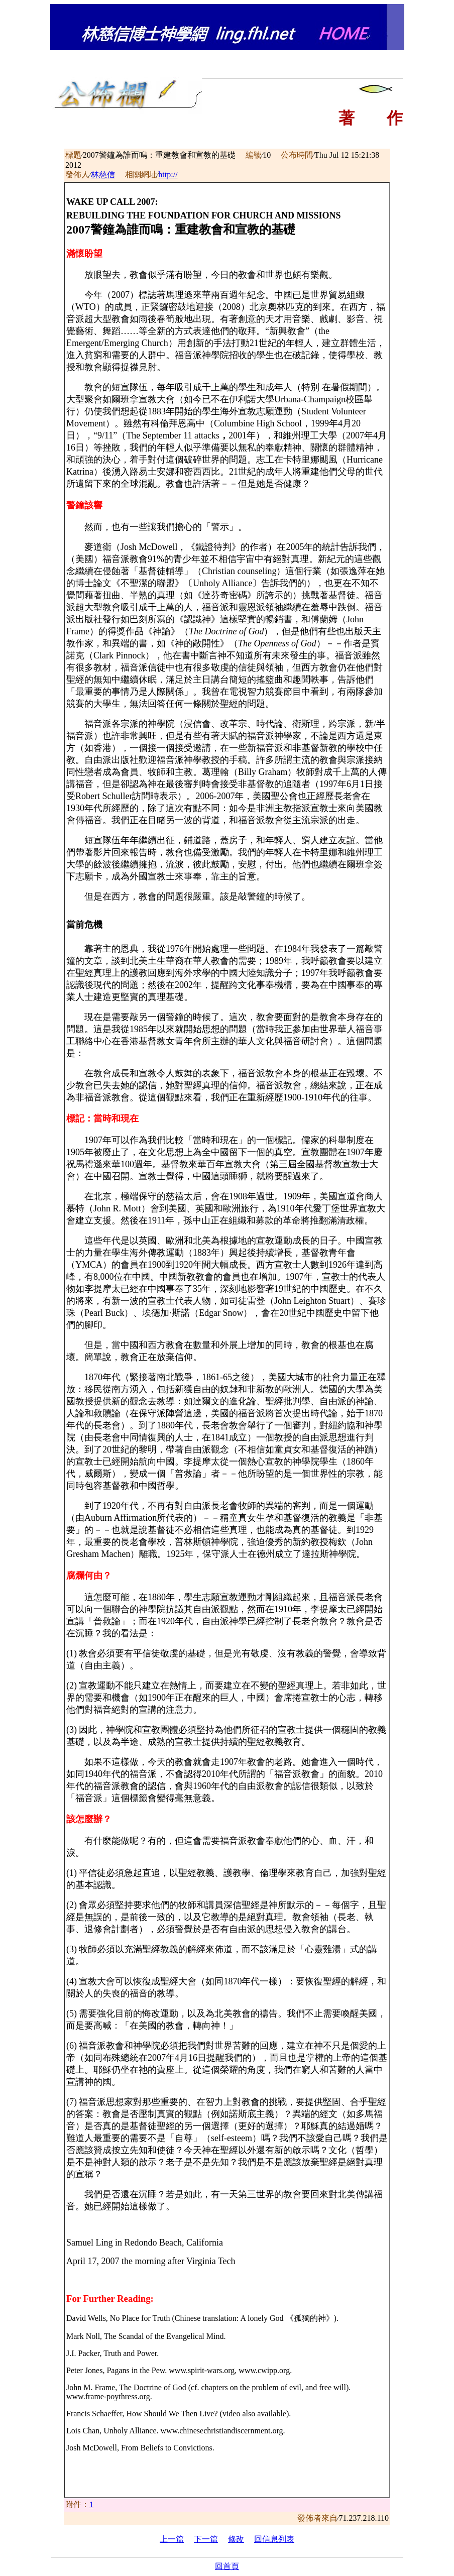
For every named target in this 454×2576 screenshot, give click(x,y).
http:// (167, 174)
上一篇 (172, 2539)
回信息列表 (274, 2539)
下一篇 (206, 2539)
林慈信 (103, 174)
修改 (236, 2539)
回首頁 (227, 2566)
